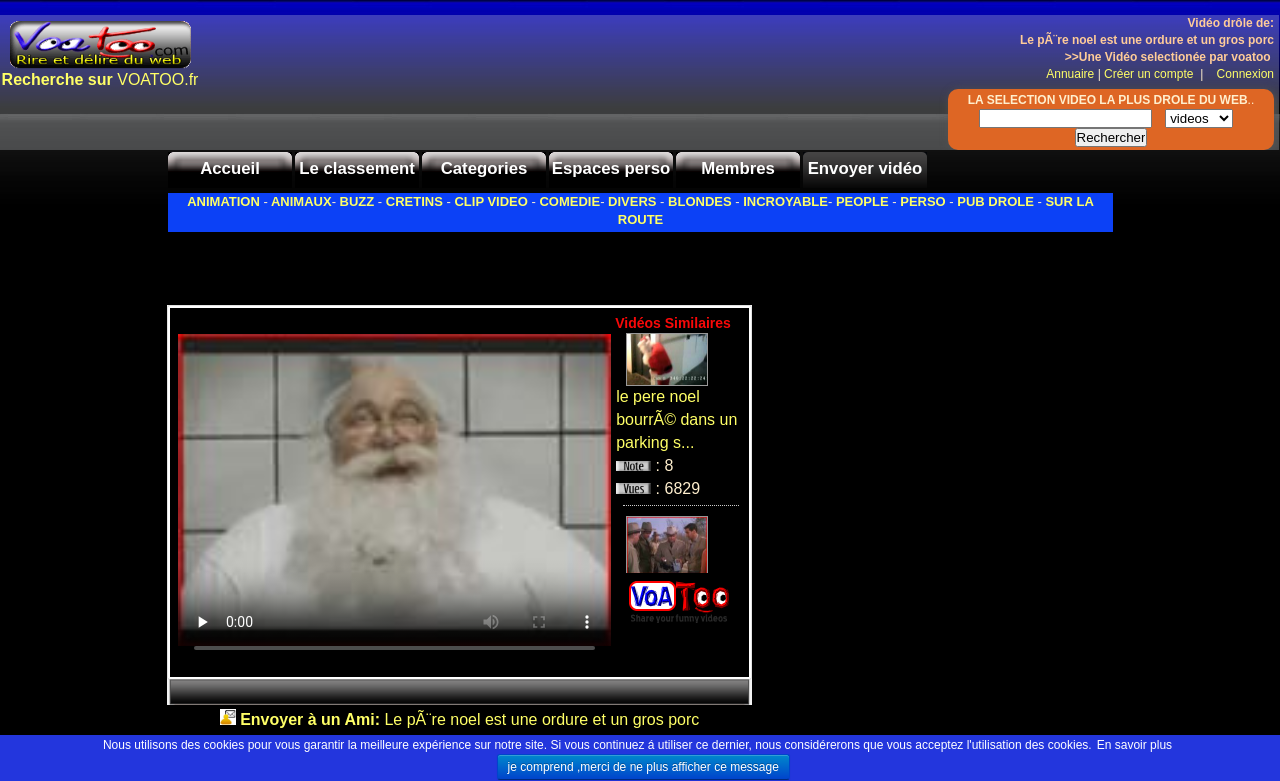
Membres (738, 168)
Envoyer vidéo (865, 168)
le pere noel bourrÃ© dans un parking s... (676, 419)
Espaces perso (611, 168)
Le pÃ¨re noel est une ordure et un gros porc (469, 719)
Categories (484, 168)
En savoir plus (1134, 745)
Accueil (230, 168)
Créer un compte (1150, 74)
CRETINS (414, 201)
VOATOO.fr (100, 79)
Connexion (1240, 74)
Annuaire (1070, 74)
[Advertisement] (401, 263)
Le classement (357, 168)
